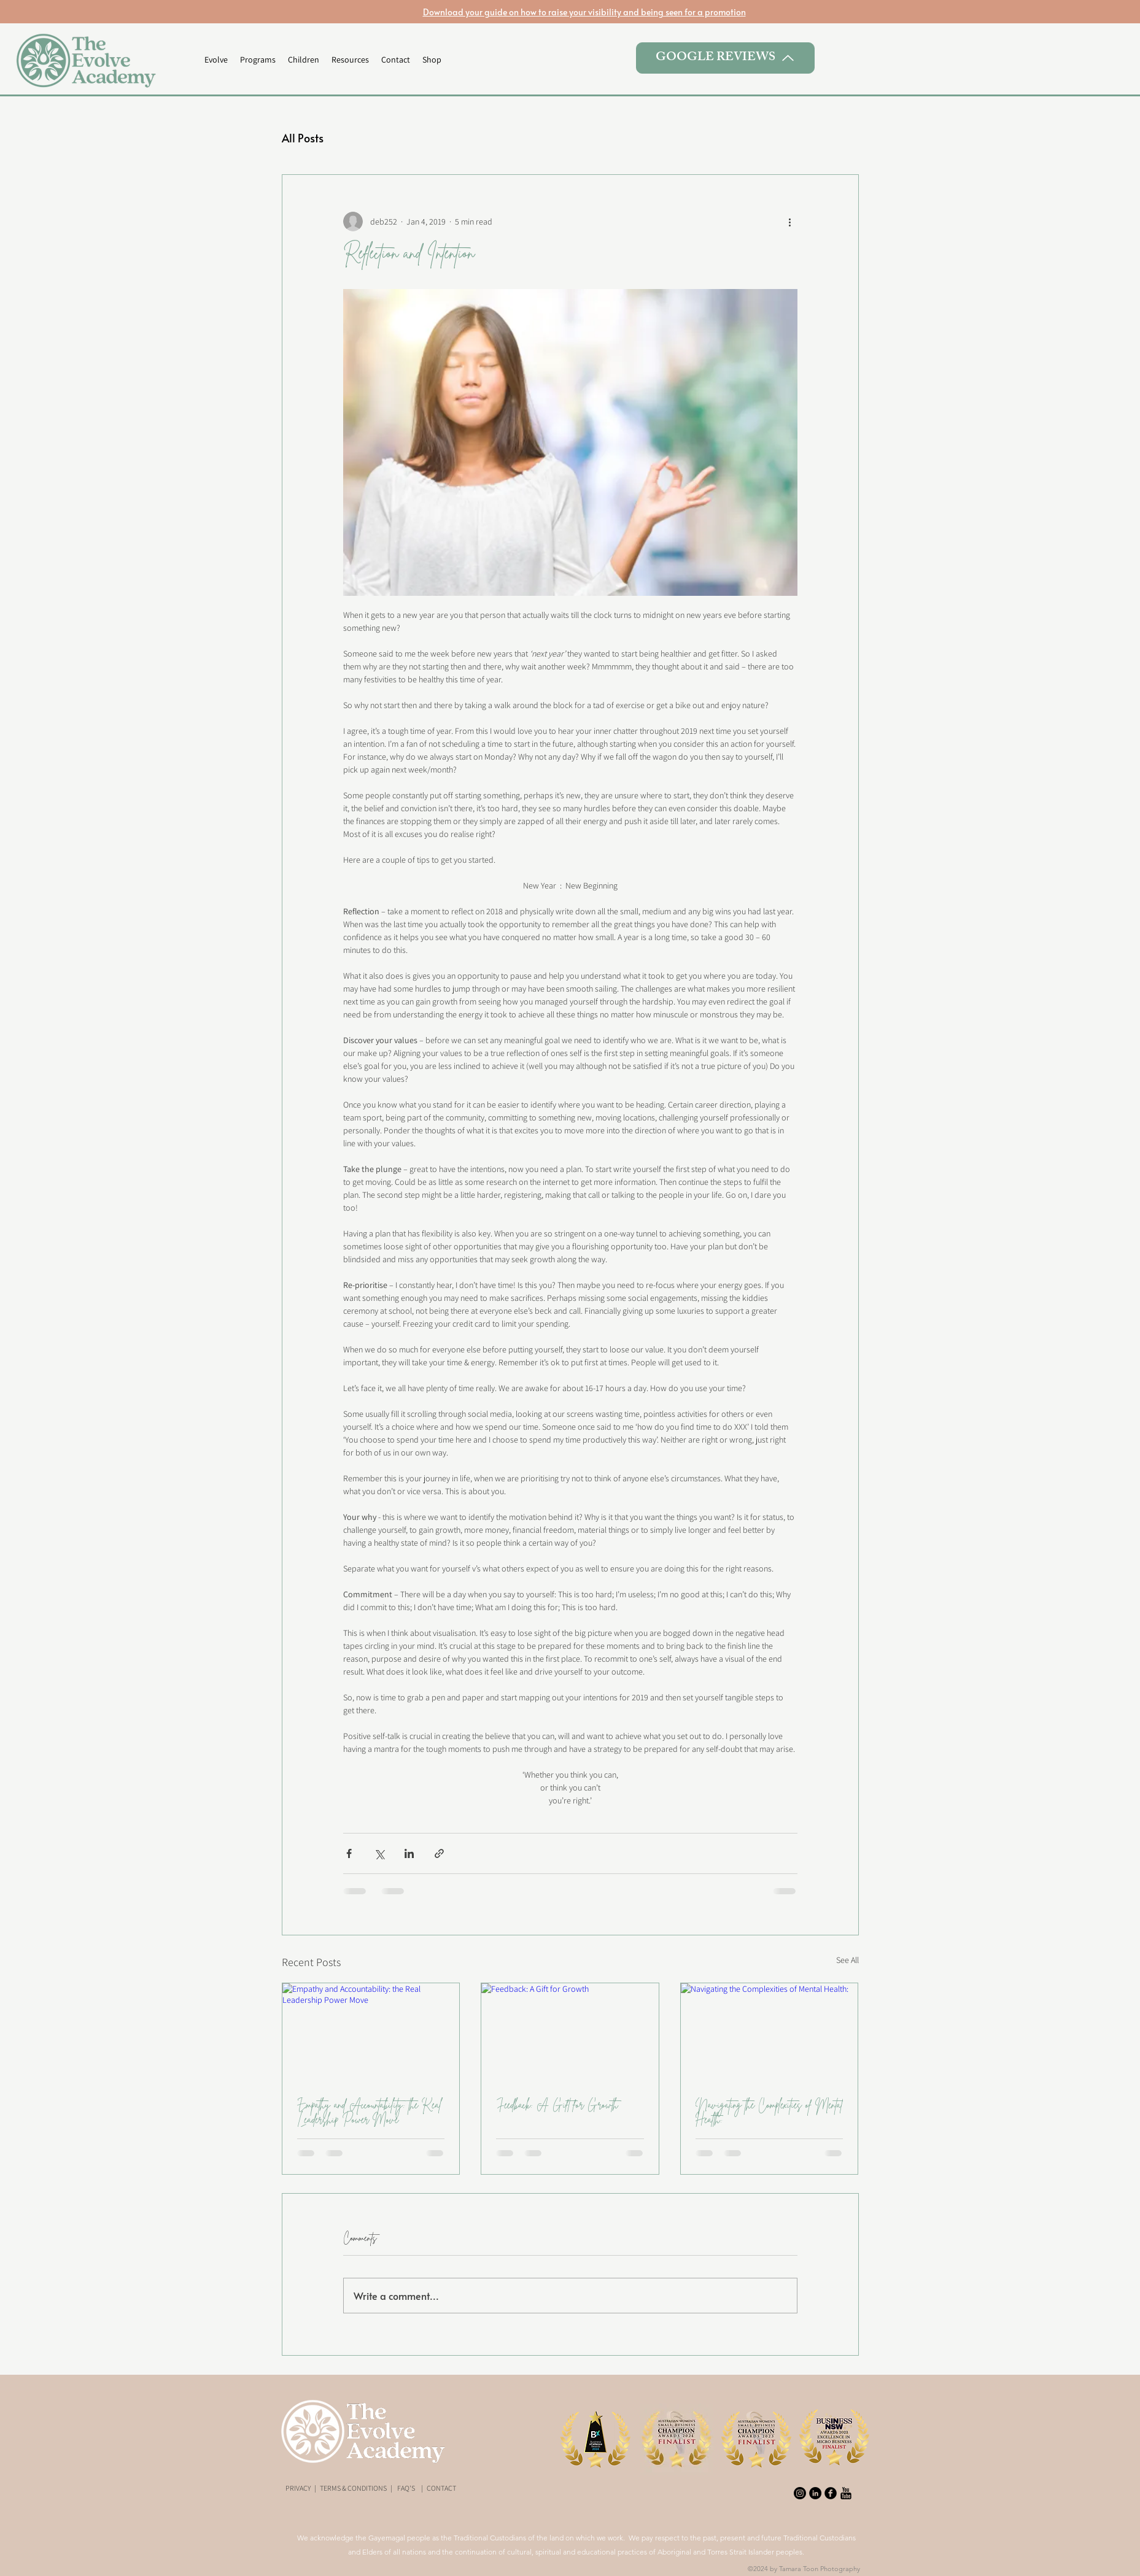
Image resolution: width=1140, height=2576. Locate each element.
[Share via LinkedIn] (409, 1853)
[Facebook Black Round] (830, 2493)
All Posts (303, 137)
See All (847, 1959)
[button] (258, 60)
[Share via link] (439, 1853)
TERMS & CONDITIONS (353, 2488)
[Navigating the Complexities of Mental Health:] (769, 2033)
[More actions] (790, 221)
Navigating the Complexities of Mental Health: (769, 2112)
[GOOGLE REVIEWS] (725, 58)
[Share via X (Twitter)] (379, 1853)
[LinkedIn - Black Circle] (815, 2493)
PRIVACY (298, 2488)
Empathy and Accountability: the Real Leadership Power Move (369, 2112)
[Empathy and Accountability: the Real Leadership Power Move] (371, 2033)
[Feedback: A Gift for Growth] (570, 2033)
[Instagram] (800, 2493)
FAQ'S (406, 2488)
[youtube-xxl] (846, 2493)
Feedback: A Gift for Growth (557, 2104)
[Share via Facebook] (349, 1853)
